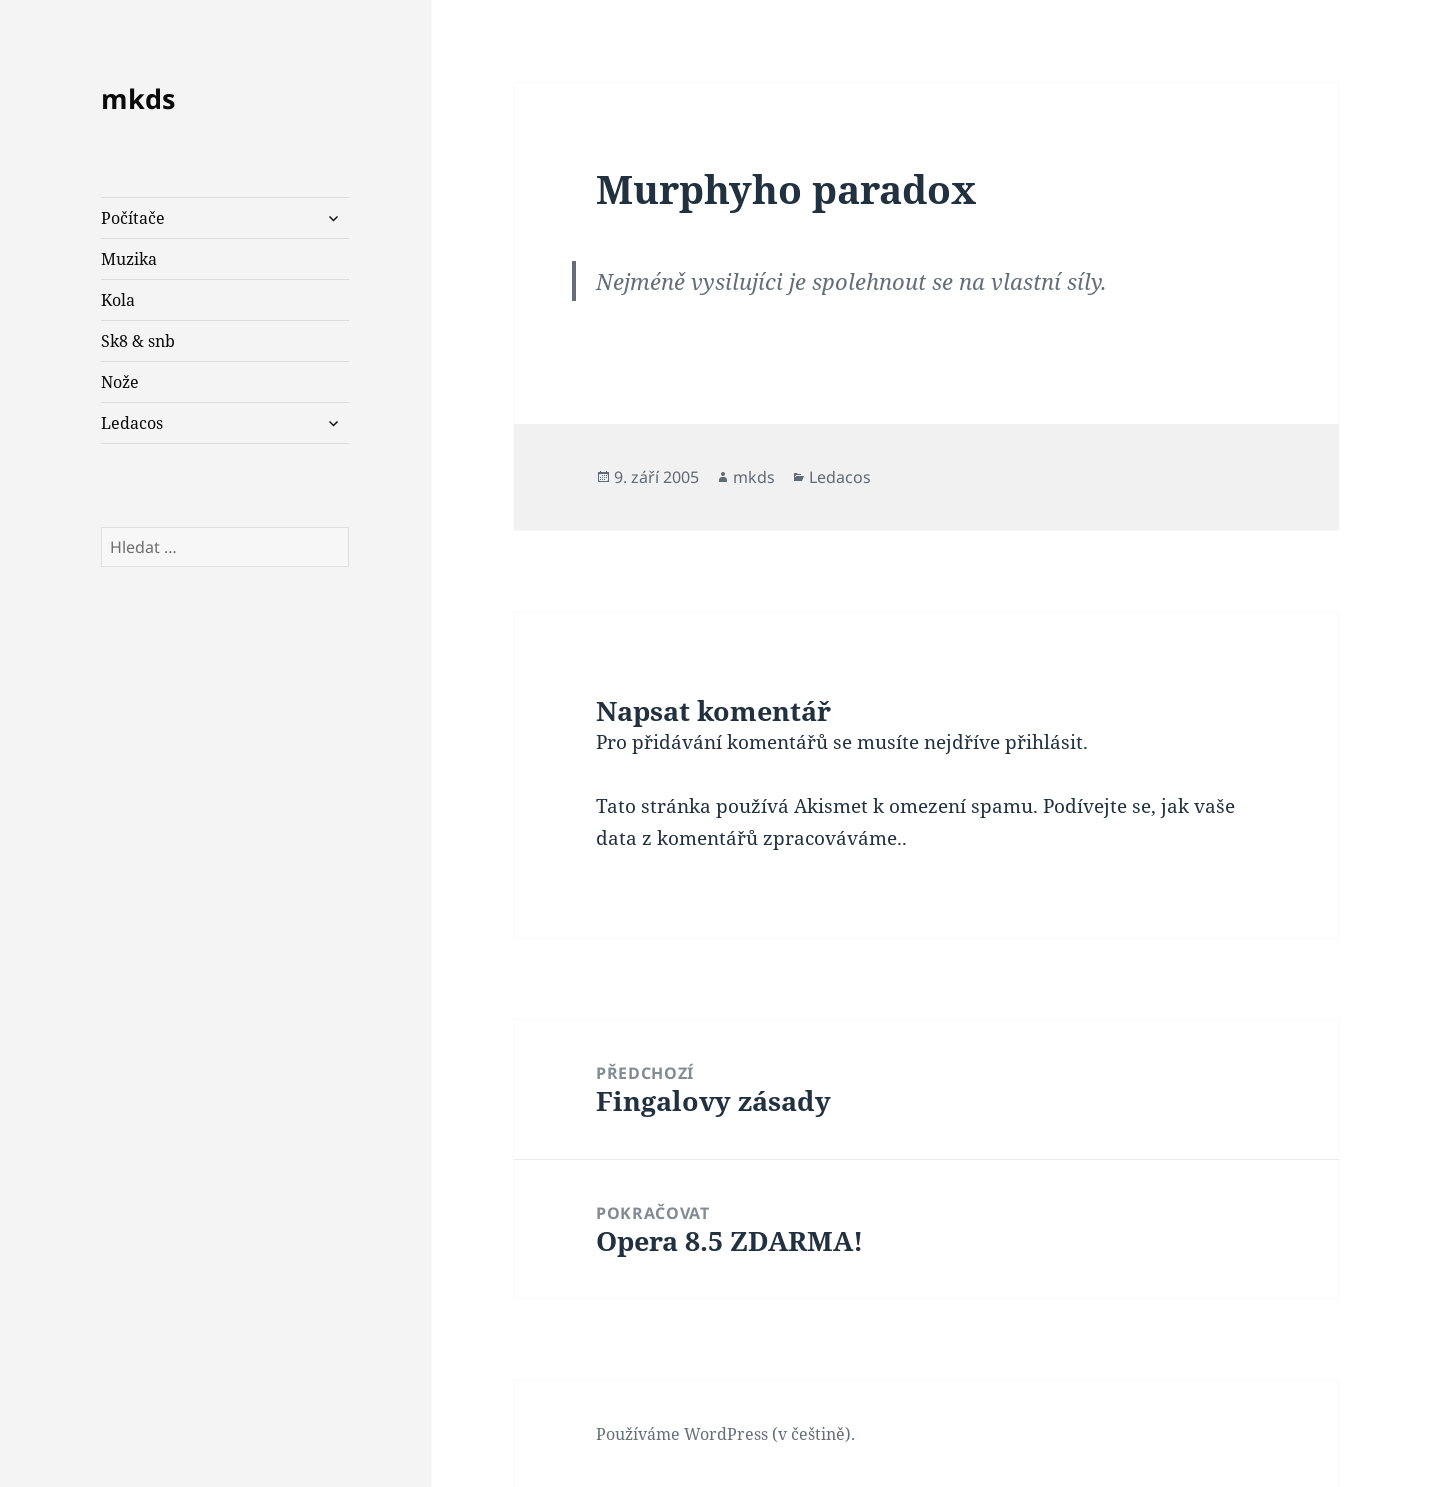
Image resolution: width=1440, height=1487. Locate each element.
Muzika (129, 259)
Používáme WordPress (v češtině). (725, 1434)
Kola (118, 300)
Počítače (133, 218)
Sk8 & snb (138, 341)
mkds (138, 98)
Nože (120, 382)
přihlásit (1044, 742)
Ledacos (132, 423)
